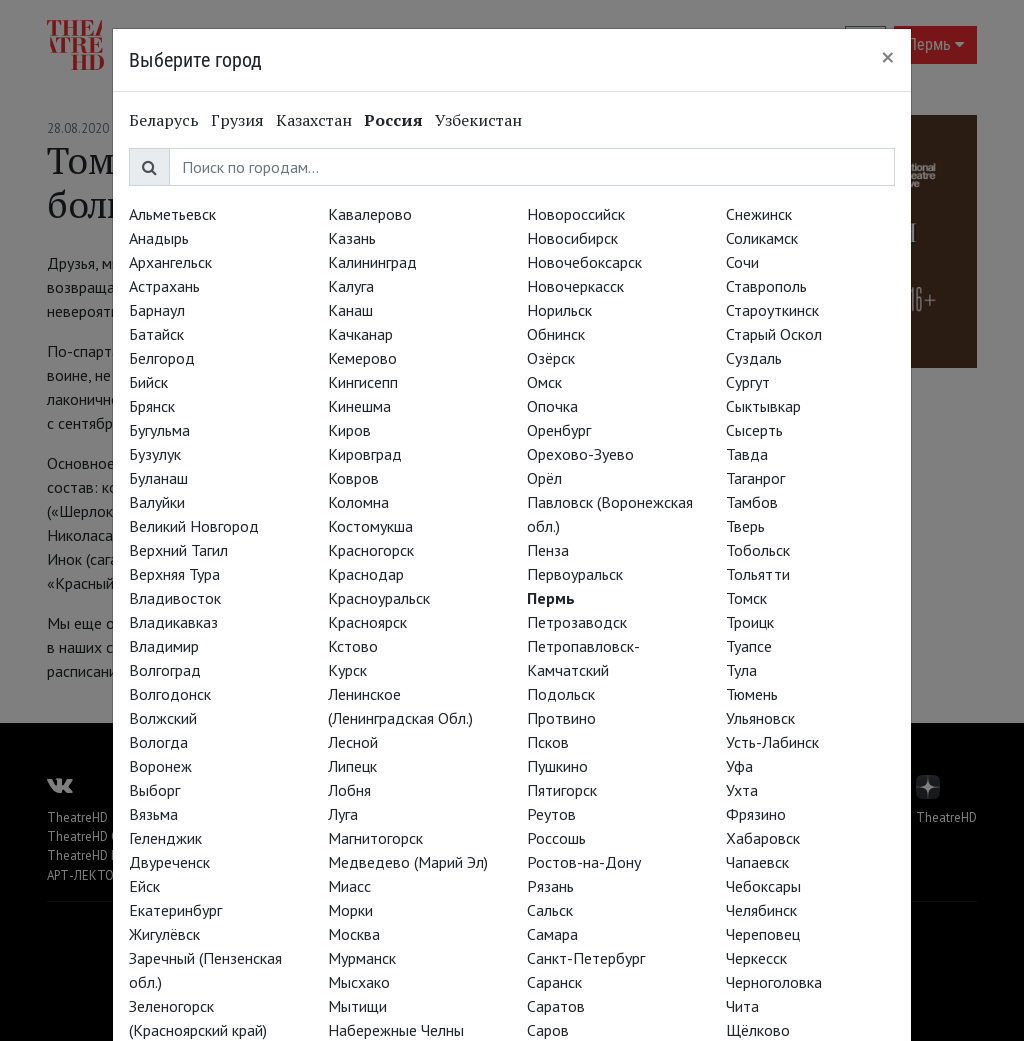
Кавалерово (370, 214)
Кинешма (359, 406)
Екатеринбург (175, 910)
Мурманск (362, 958)
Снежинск (759, 214)
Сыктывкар (763, 406)
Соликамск (762, 238)
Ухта (742, 790)
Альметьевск (172, 214)
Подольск (561, 694)
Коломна (358, 502)
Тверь (745, 526)
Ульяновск (760, 718)
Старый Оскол (774, 334)
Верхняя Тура (174, 574)
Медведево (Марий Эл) (408, 862)
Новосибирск (572, 238)
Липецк (352, 766)
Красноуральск (379, 598)
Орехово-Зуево (580, 454)
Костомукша (370, 526)
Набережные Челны (396, 1030)
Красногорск (371, 550)
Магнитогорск (375, 838)
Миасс (349, 886)
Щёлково (758, 1030)
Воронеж (160, 766)
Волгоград (165, 670)
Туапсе (749, 646)
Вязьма (153, 814)
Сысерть (754, 430)
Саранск (554, 982)
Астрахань (164, 286)
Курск (347, 670)
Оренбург (559, 430)
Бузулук (155, 454)
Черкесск (756, 958)
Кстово (353, 646)
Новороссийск (576, 214)
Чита (742, 1006)
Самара (552, 934)
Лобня (349, 790)
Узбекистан (478, 120)
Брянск (152, 406)
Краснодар (366, 574)
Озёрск (551, 358)
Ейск (144, 886)
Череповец (763, 934)
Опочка (552, 406)
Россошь (556, 838)
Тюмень (752, 694)
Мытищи (357, 1006)
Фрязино (756, 814)
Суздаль (754, 358)
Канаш (350, 310)
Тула (741, 670)
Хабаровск (763, 838)
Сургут (748, 382)
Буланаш (158, 478)
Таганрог (755, 478)
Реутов (551, 814)
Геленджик (165, 838)
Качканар (360, 334)
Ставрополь (766, 286)
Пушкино (557, 766)
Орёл (544, 478)
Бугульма (159, 430)
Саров (548, 1030)
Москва (354, 934)
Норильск (559, 310)
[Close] (888, 57)
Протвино (561, 718)
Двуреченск (169, 862)
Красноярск (367, 622)
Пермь (551, 598)
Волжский (163, 718)
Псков (548, 742)
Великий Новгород (194, 526)
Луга (343, 814)
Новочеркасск (575, 286)
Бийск (148, 382)
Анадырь (159, 238)
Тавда (747, 454)
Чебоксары (763, 886)
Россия (393, 120)
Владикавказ (173, 622)
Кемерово (362, 358)
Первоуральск (575, 574)
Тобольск (758, 550)
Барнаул (157, 310)
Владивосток (175, 598)
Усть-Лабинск (772, 742)
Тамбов (752, 502)
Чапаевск (757, 862)
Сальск (550, 910)
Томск (746, 598)
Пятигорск (562, 790)
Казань (352, 238)
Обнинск (556, 334)
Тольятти (758, 574)
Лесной (353, 742)
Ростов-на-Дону (584, 862)
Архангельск (170, 262)
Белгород (162, 358)
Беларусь (164, 120)
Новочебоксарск (584, 262)
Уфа (739, 766)
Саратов (556, 1006)
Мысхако (359, 982)
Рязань (550, 886)
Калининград (372, 262)
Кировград (365, 454)
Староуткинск (772, 310)
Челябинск (761, 910)
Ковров (353, 478)
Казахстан (314, 120)
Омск (544, 382)
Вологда (158, 742)
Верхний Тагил (178, 550)
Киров (349, 430)
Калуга (351, 286)
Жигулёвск (164, 934)
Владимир (164, 646)
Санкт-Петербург (586, 958)
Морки (350, 910)
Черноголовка (774, 982)
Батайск (156, 334)
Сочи (742, 262)
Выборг (154, 790)
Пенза (548, 550)
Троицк (750, 622)
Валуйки (157, 502)
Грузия (237, 120)
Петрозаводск (577, 622)
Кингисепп (363, 382)
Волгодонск (170, 694)
